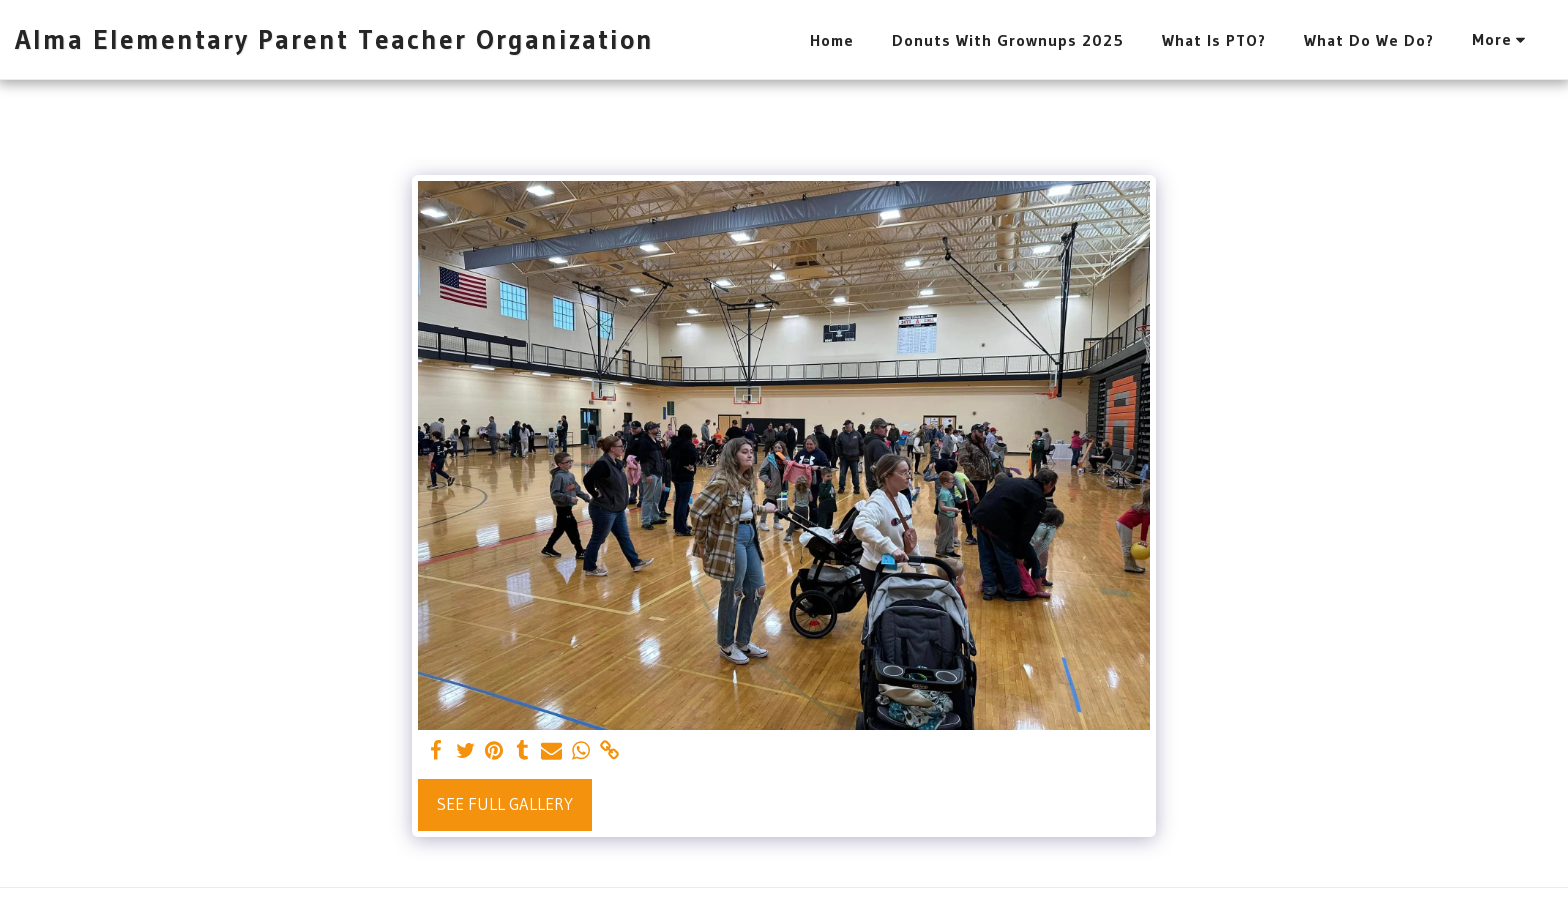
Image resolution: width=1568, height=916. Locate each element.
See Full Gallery (505, 804)
